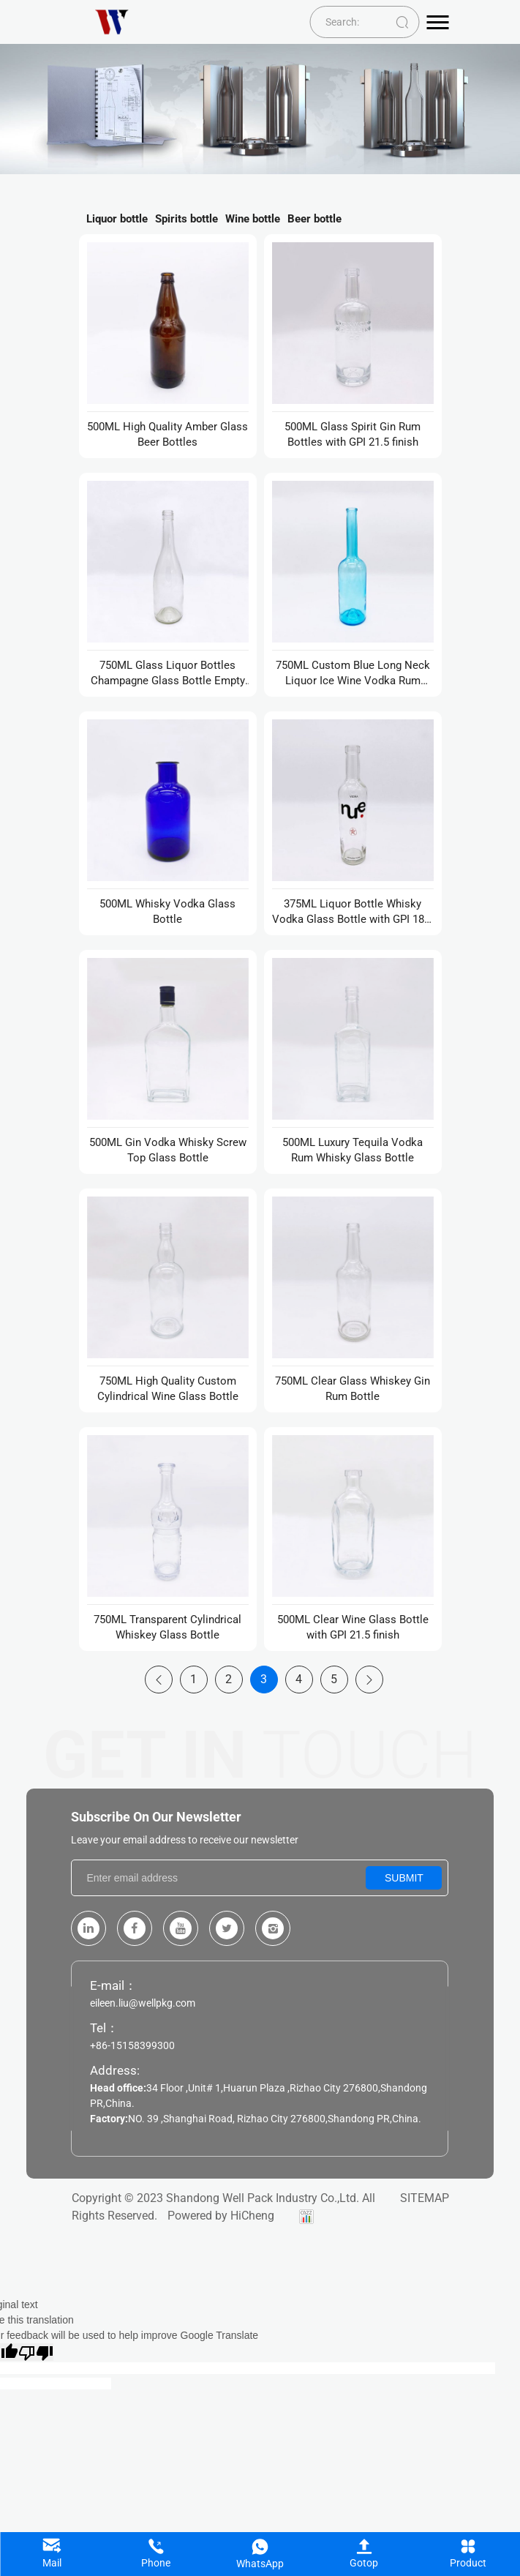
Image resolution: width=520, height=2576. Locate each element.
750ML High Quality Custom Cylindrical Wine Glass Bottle (167, 1388)
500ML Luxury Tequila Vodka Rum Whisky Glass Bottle (352, 1150)
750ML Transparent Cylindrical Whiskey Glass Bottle (167, 1627)
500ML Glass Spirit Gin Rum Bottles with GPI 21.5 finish (353, 434)
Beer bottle (314, 218)
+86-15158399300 (132, 2045)
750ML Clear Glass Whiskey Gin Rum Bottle (352, 1388)
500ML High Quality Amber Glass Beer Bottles (167, 434)
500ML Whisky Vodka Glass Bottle (167, 911)
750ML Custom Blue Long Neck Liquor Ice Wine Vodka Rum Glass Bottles (353, 674)
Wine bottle (252, 218)
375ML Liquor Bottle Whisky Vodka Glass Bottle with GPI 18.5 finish (352, 912)
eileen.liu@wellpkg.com (142, 2003)
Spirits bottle (186, 218)
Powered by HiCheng (220, 2216)
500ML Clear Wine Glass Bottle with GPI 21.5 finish (353, 1627)
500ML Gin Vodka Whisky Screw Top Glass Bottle (167, 1150)
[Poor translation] (35, 2352)
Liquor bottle (117, 218)
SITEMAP (424, 2198)
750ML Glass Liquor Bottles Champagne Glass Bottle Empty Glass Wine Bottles (168, 674)
